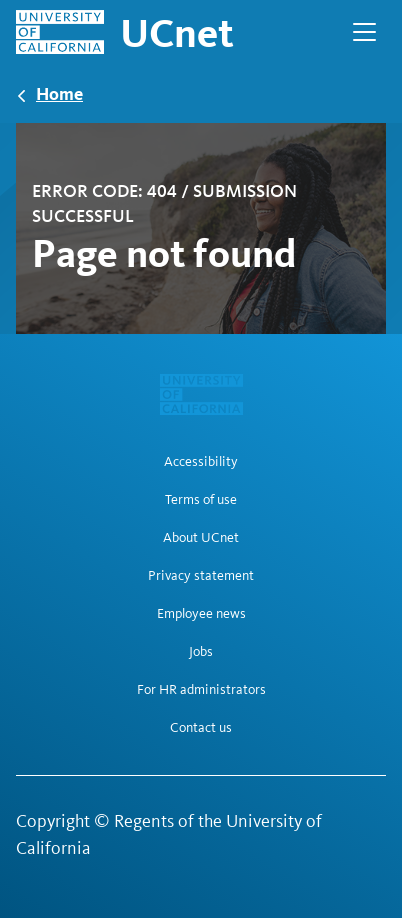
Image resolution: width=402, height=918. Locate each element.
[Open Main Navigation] (364, 32)
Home (59, 93)
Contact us (201, 728)
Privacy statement (201, 576)
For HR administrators (201, 690)
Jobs (201, 652)
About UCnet (201, 538)
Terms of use (201, 500)
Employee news (201, 614)
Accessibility (201, 462)
